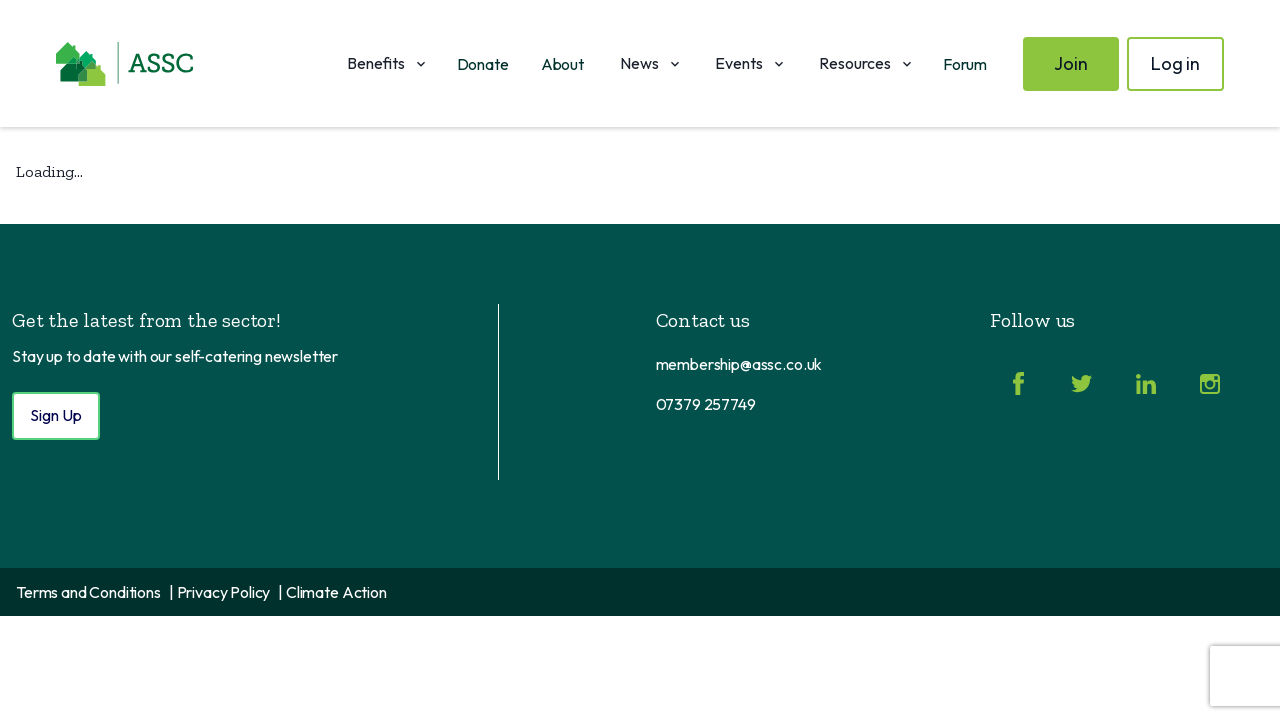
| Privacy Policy (219, 592)
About (562, 64)
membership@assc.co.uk (739, 364)
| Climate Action (332, 592)
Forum (965, 64)
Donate (483, 64)
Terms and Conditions (88, 592)
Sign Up (56, 415)
